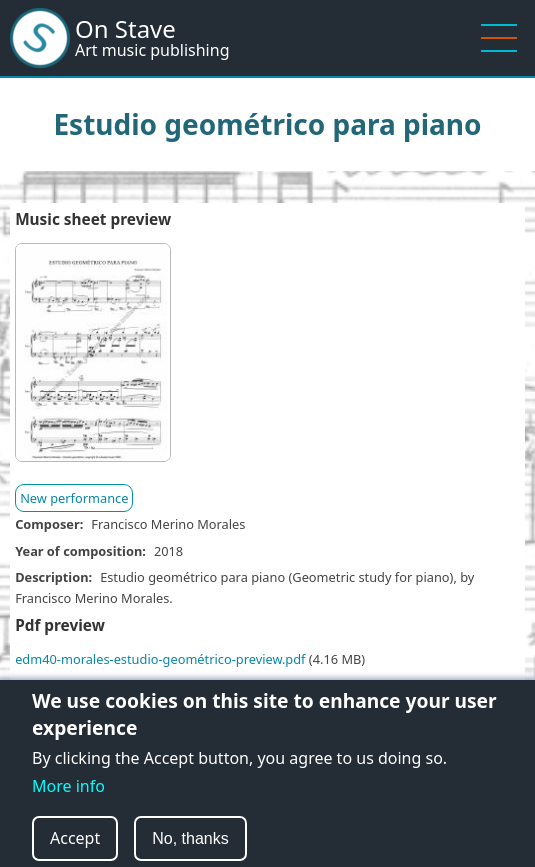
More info (68, 800)
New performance (74, 498)
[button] (93, 359)
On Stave (125, 28)
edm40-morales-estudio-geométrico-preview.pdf (160, 659)
